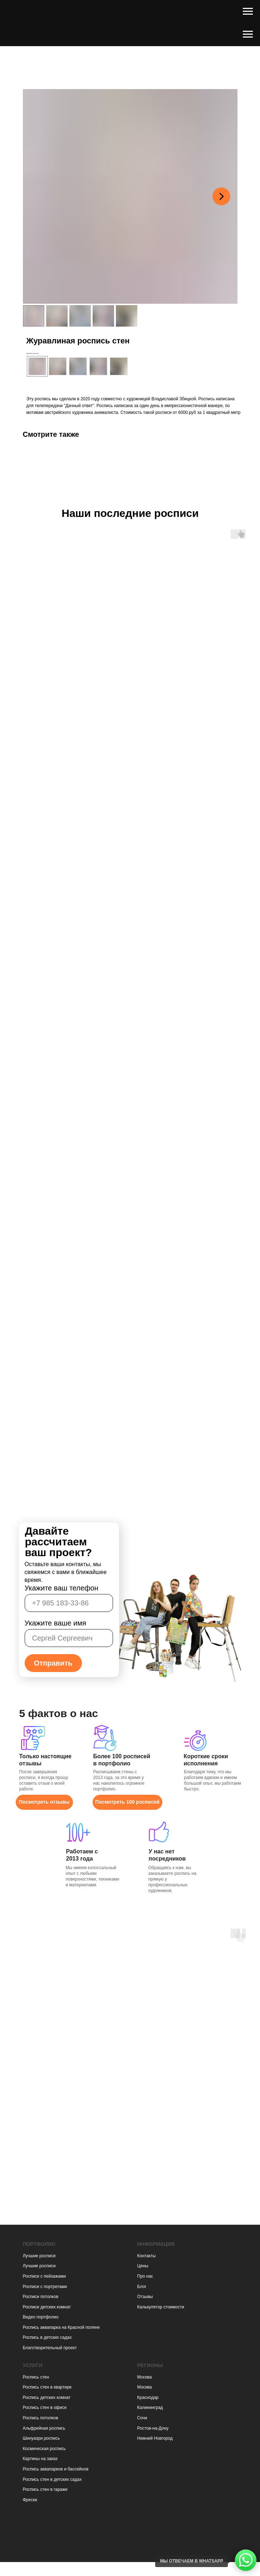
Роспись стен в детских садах (52, 2479)
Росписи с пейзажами (44, 2276)
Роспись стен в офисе (45, 2407)
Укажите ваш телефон (61, 1588)
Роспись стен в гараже (45, 2489)
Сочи (142, 2417)
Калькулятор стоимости (160, 2306)
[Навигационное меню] (248, 11)
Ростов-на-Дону (152, 2428)
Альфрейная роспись (44, 2428)
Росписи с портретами (45, 2286)
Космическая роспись (44, 2448)
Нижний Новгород (155, 2438)
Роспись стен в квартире (47, 2387)
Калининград (150, 2407)
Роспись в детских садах (47, 2337)
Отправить (53, 1663)
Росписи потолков (41, 2296)
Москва (144, 2377)
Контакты (146, 2255)
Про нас (145, 2276)
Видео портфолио (41, 2317)
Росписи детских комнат (47, 2306)
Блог (142, 2286)
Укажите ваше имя (55, 1623)
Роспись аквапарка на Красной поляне (61, 2327)
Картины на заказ (40, 2458)
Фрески (30, 2499)
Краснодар (148, 2397)
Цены (142, 2265)
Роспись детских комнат (47, 2397)
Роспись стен (36, 2377)
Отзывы (145, 2296)
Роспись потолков (40, 2417)
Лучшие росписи (39, 2255)
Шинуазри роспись (41, 2438)
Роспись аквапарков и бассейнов (56, 2469)
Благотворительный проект (50, 2347)
